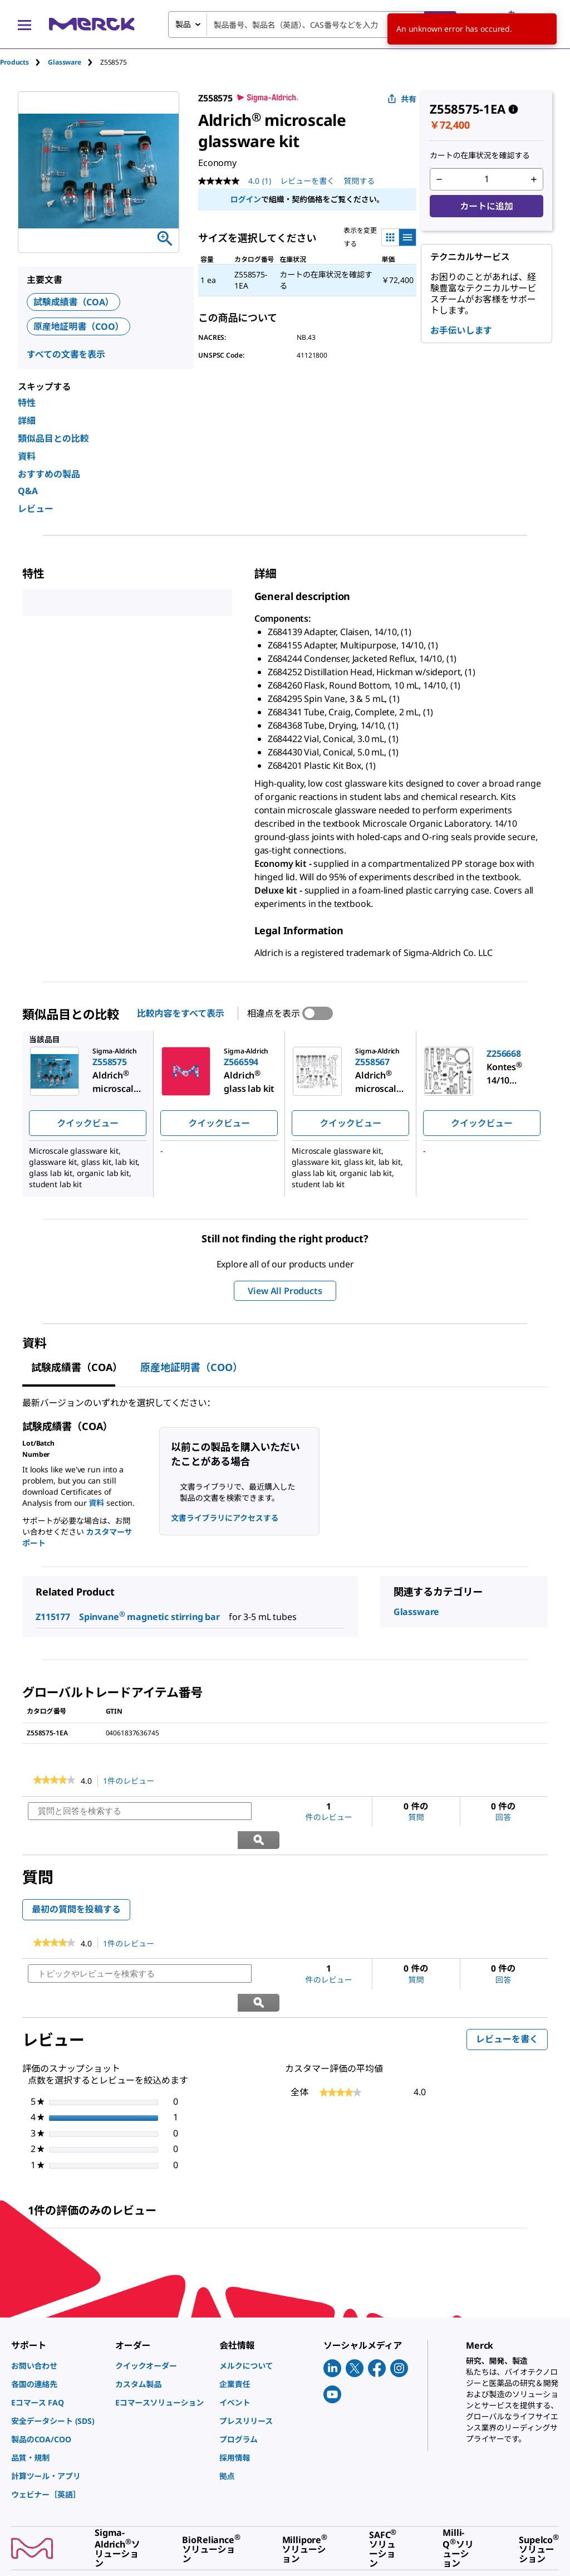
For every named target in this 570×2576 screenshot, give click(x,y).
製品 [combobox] (183, 24)
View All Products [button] (285, 1291)
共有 (401, 99)
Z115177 (53, 1617)
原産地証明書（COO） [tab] (191, 1367)
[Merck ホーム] (92, 24)
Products (14, 62)
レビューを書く (512, 1984)
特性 (27, 403)
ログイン (245, 199)
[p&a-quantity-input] (486, 179)
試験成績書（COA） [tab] (76, 1367)
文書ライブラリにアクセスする (224, 1518)
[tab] (24, 62)
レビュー (35, 508)
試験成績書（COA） (73, 302)
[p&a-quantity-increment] (534, 179)
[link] (54, 1781)
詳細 (27, 420)
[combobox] (312, 24)
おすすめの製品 (49, 474)
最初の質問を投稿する (76, 1881)
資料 (27, 456)
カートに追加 (486, 206)
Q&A (28, 491)
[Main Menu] (24, 24)
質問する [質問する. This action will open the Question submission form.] (359, 180)
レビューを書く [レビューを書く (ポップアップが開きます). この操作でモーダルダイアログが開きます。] (307, 180)
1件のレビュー (131, 1781)
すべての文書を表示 (66, 354)
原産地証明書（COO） (78, 326)
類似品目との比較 (53, 438)
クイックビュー (88, 1123)
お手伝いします (461, 330)
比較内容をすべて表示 (180, 1013)
